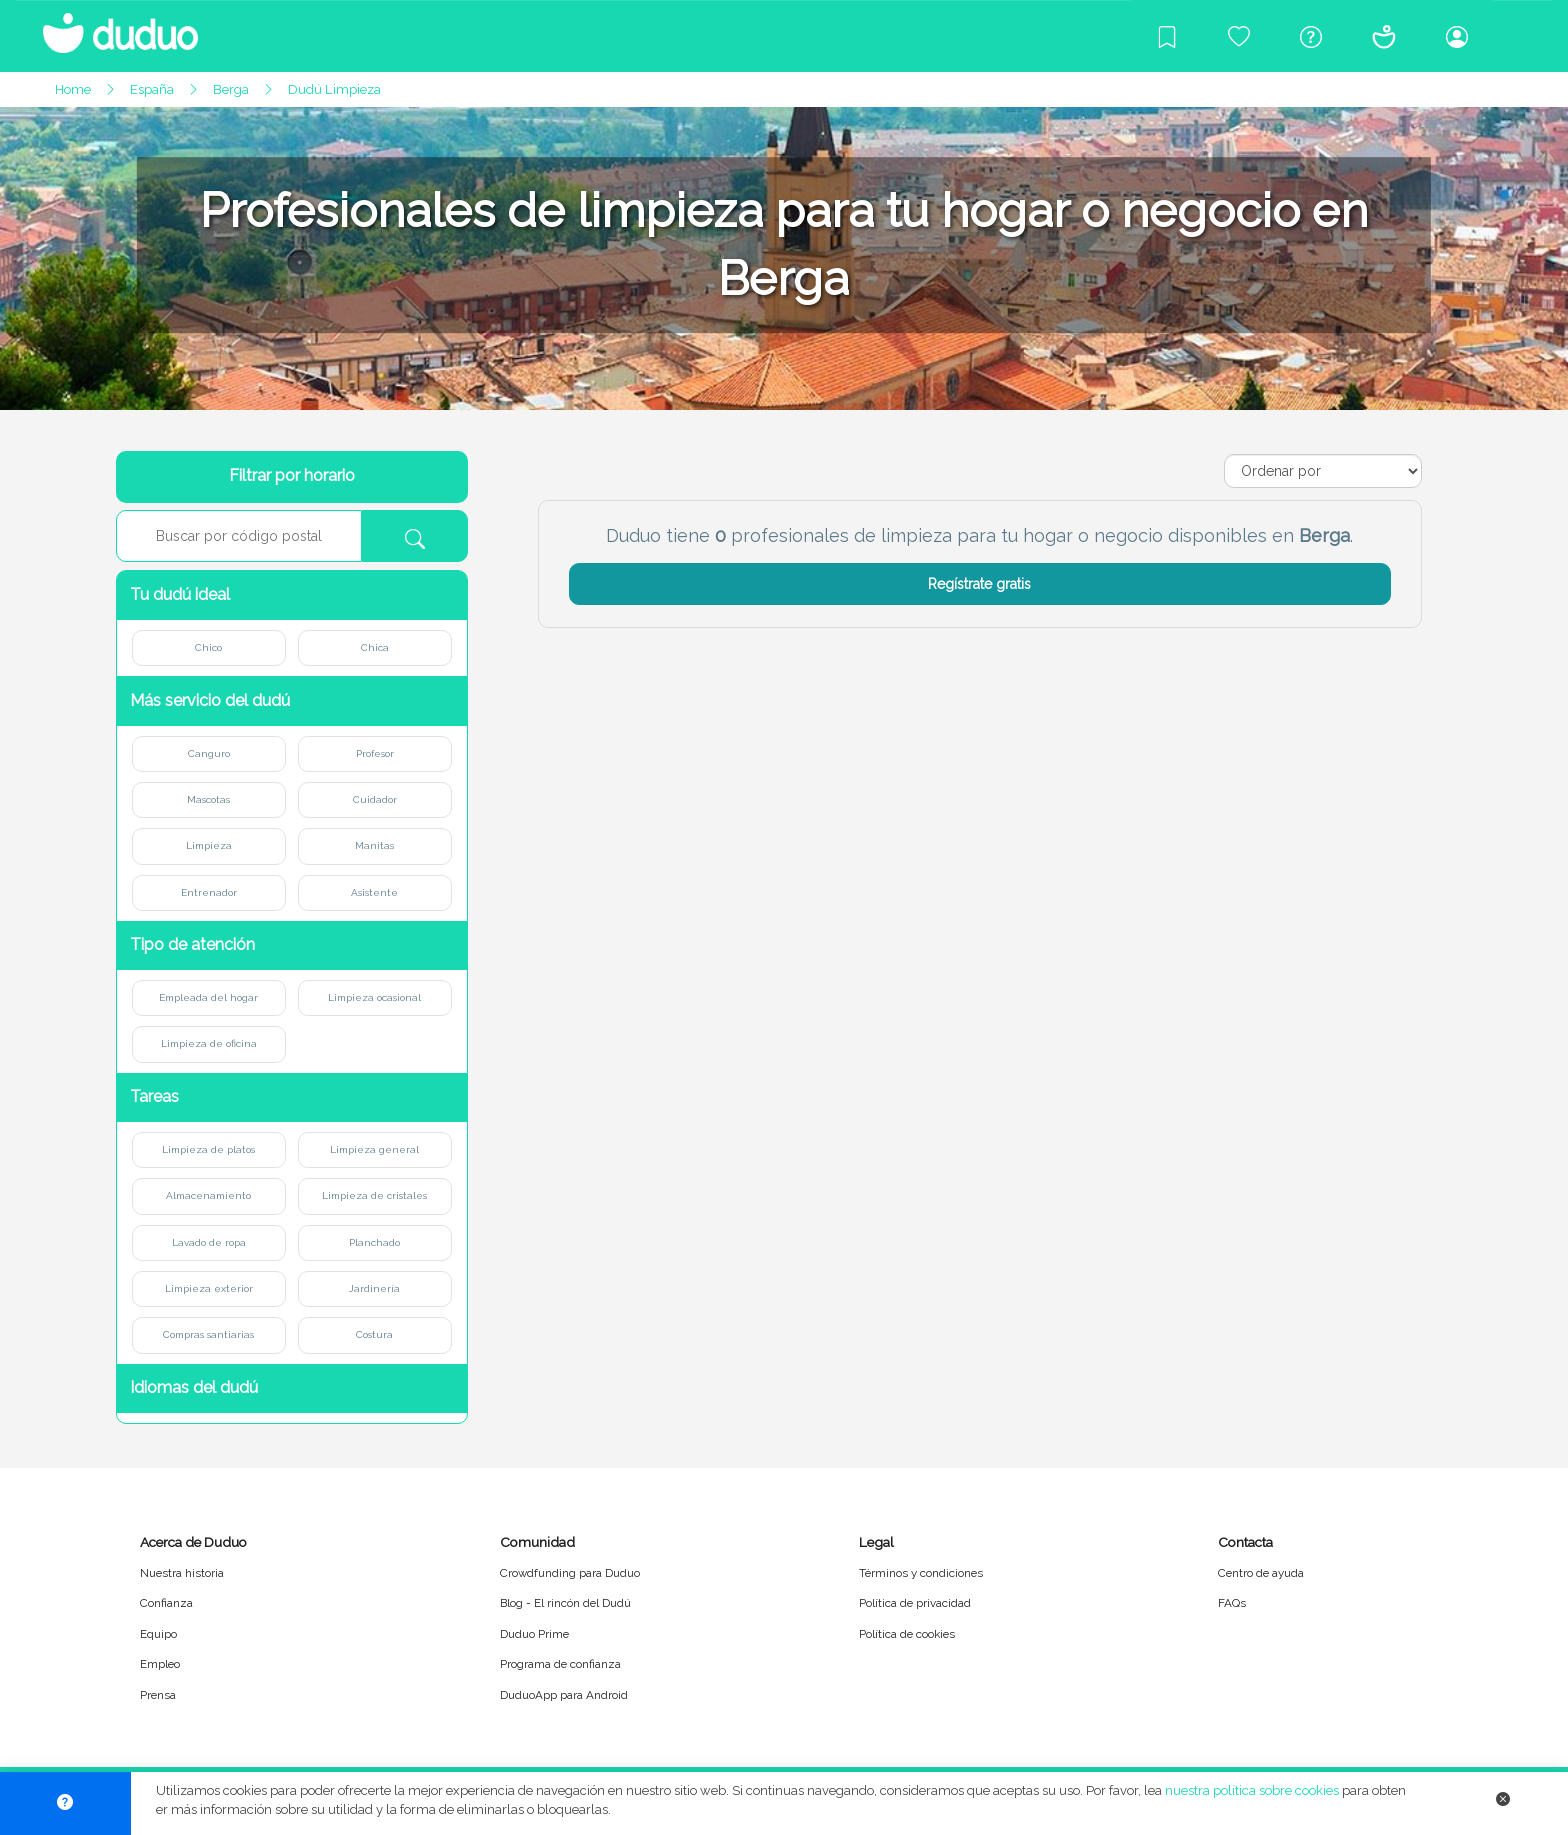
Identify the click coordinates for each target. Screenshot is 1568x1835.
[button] (292, 595)
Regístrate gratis (979, 584)
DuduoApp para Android (564, 1695)
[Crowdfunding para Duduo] (1239, 36)
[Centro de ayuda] (1311, 36)
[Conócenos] (1384, 36)
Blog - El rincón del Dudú (565, 1603)
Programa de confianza (560, 1664)
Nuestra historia (182, 1573)
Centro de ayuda (1261, 1573)
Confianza (166, 1603)
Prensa (158, 1695)
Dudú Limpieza (334, 89)
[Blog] (1167, 36)
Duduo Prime (534, 1634)
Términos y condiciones (921, 1573)
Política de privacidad (915, 1603)
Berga (231, 89)
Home (73, 89)
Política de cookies (907, 1634)
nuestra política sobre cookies (1252, 1790)
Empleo (160, 1664)
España (152, 89)
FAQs (1232, 1603)
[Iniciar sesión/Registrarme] (1457, 36)
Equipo (158, 1634)
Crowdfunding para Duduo (570, 1573)
